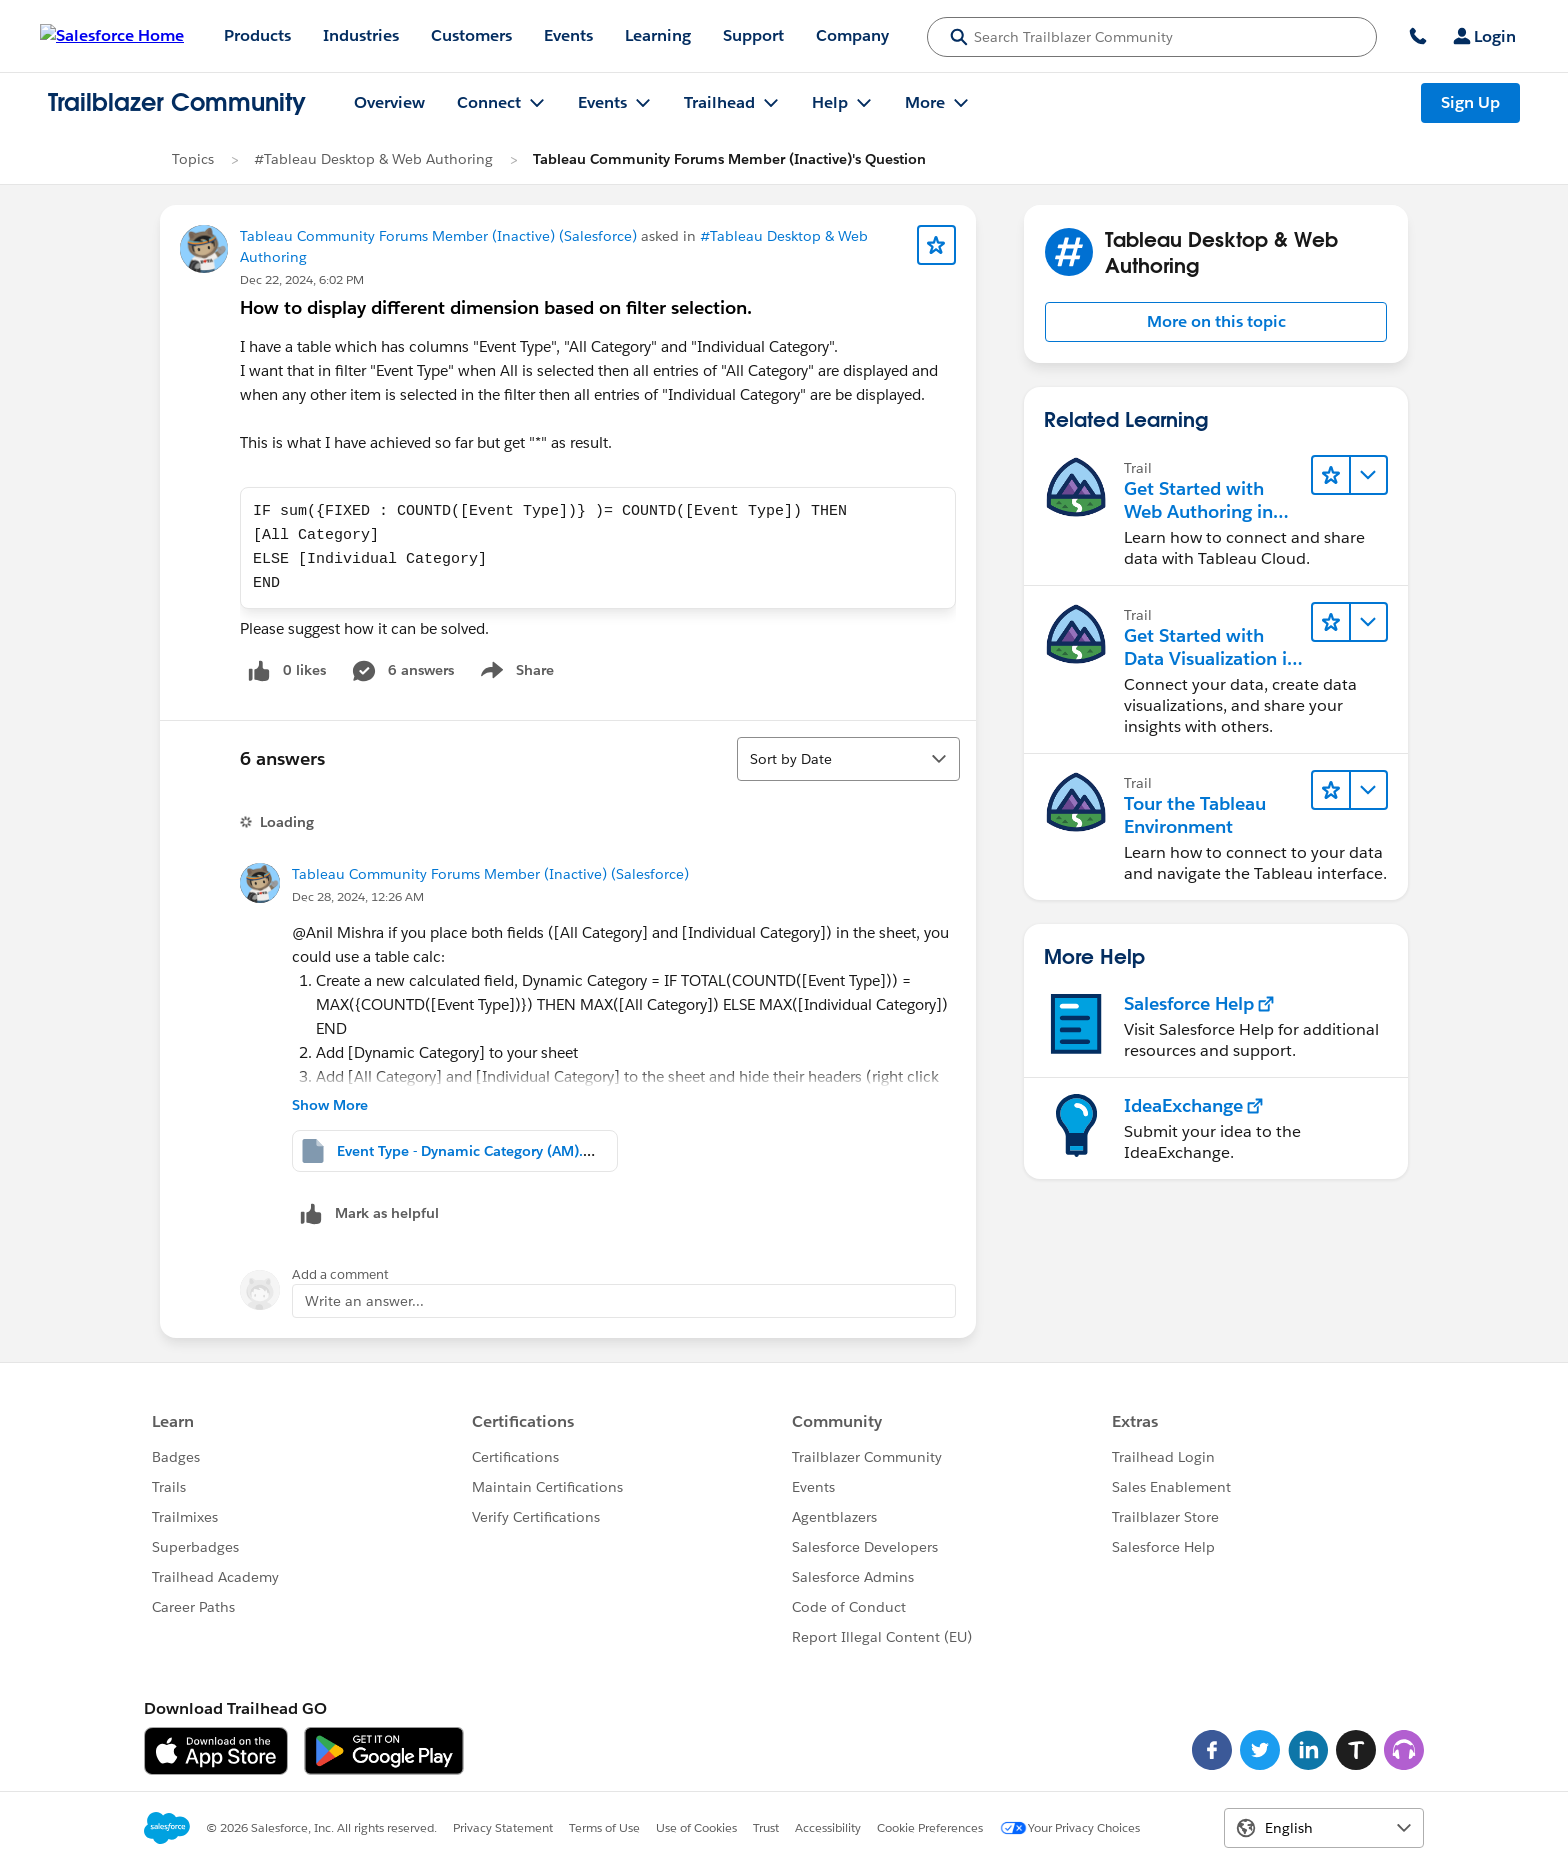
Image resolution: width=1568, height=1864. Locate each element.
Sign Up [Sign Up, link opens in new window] (1470, 102)
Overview (389, 102)
